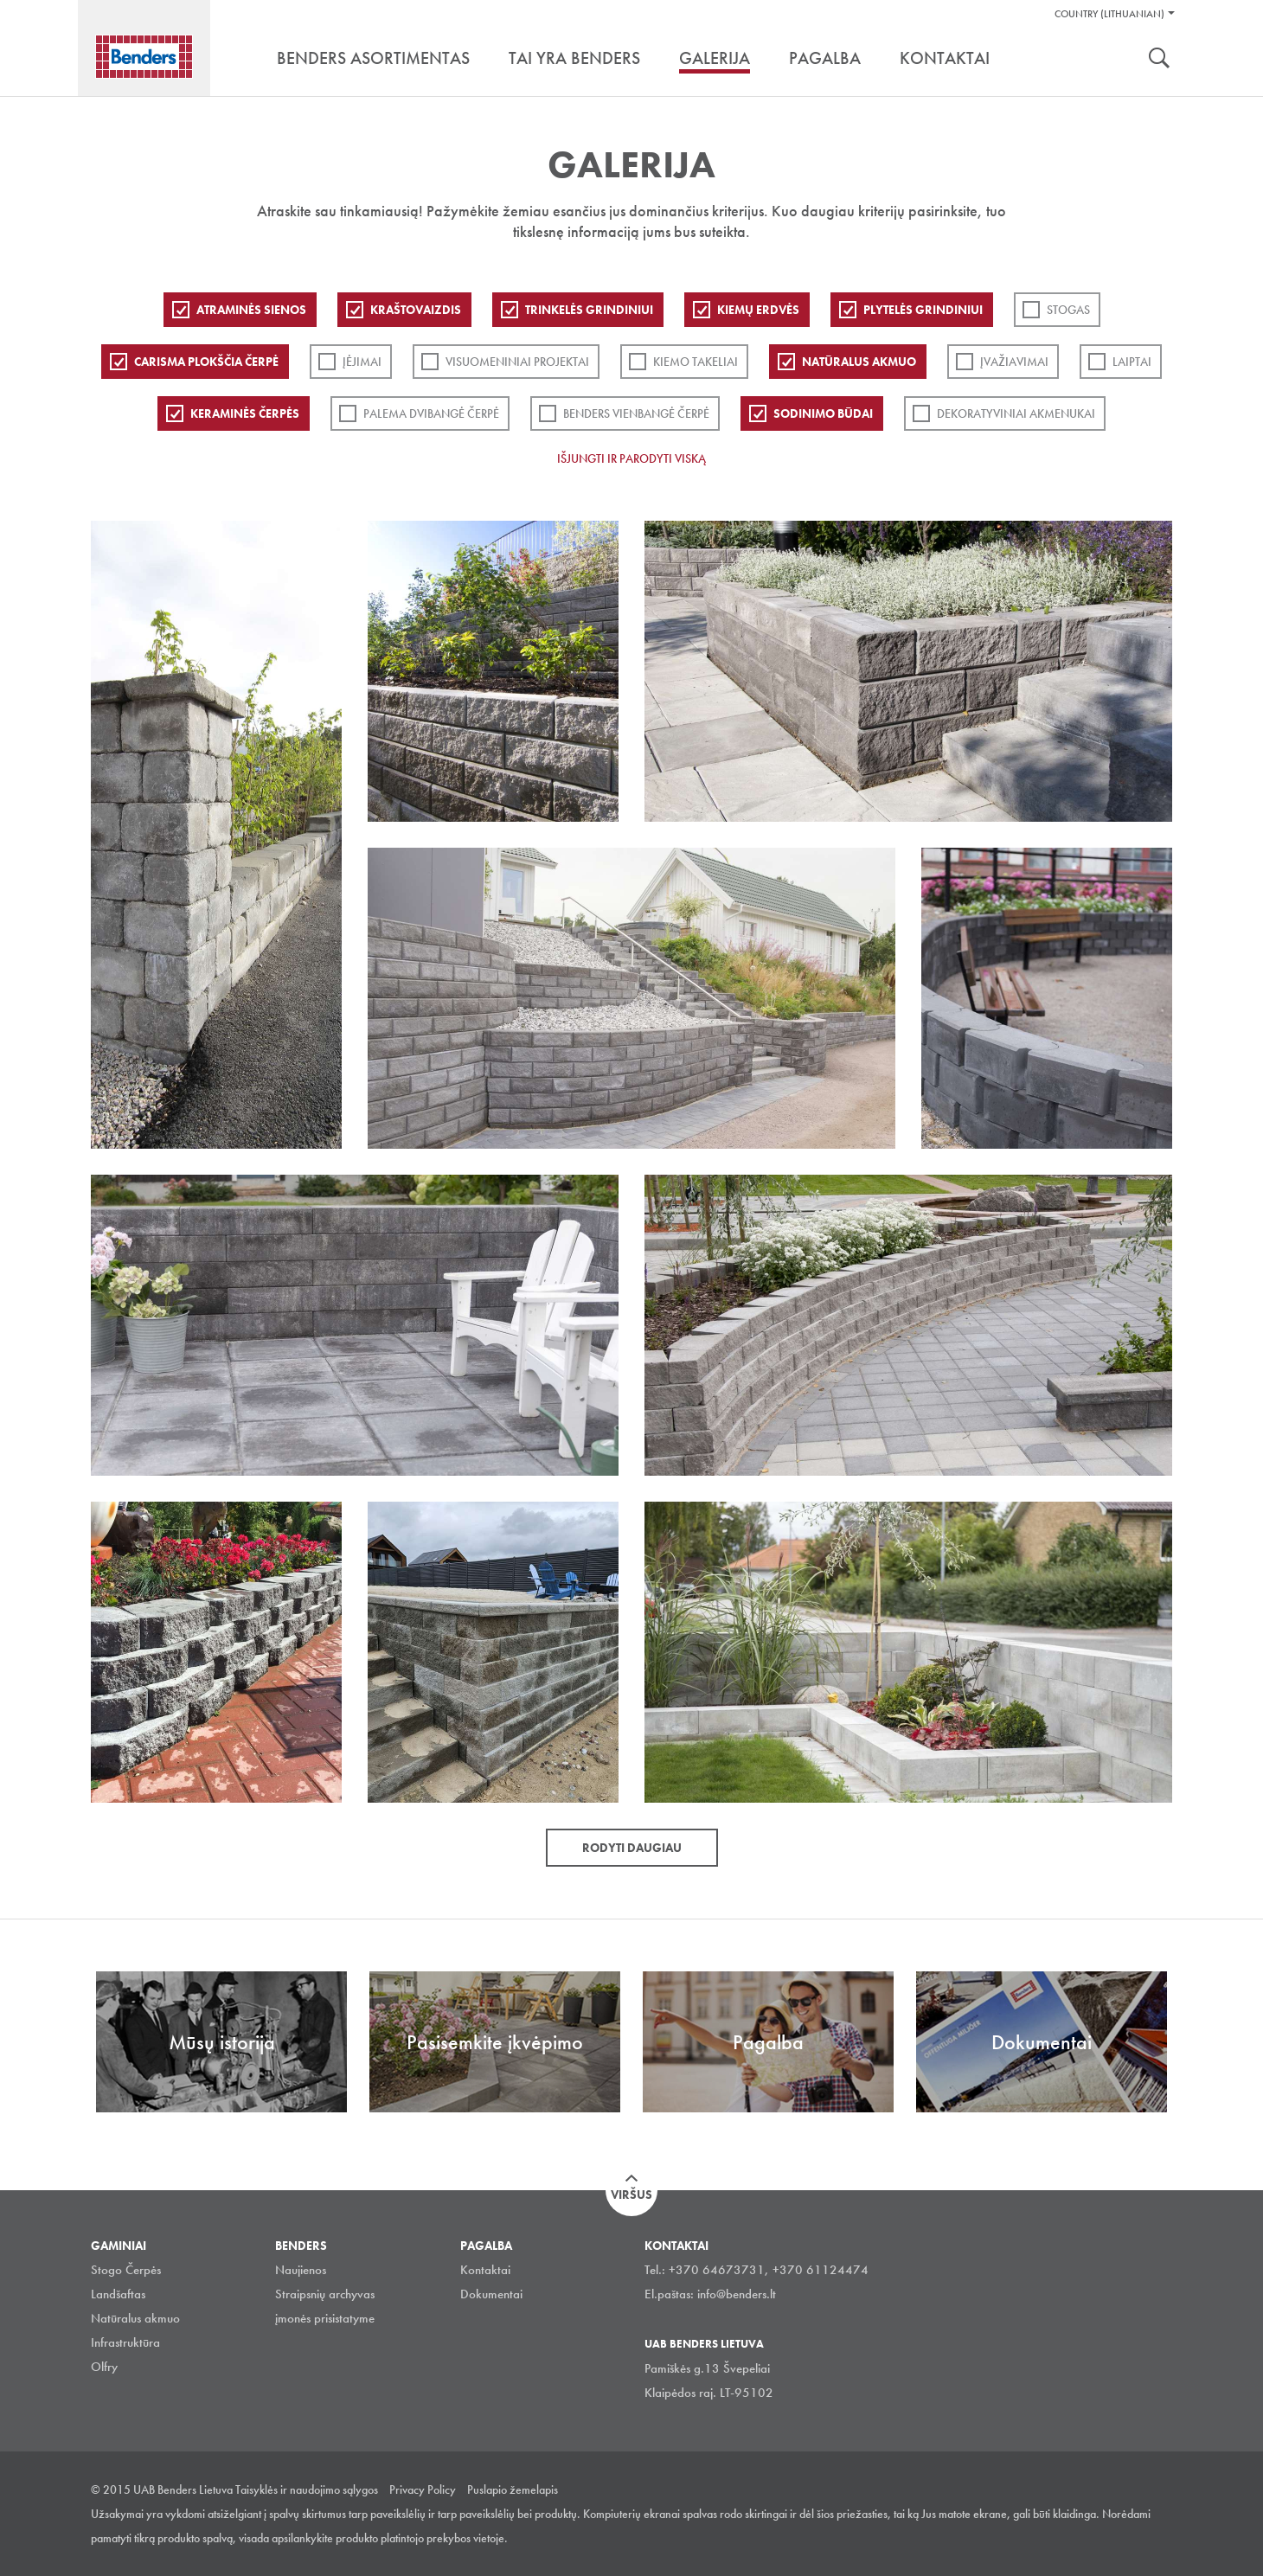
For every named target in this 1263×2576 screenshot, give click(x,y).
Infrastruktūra (125, 2342)
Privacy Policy (422, 2489)
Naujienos (300, 2269)
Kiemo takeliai (695, 361)
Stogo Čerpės (126, 2269)
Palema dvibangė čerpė (431, 413)
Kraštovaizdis (415, 309)
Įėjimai (362, 361)
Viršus (631, 2194)
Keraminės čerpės (244, 413)
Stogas (1068, 309)
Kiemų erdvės (758, 309)
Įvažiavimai (1014, 361)
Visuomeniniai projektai (517, 361)
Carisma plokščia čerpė (206, 361)
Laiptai (1131, 361)
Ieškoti (1159, 59)
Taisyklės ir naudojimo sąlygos (306, 2489)
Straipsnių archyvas (325, 2294)
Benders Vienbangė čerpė (636, 413)
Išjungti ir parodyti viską (631, 458)
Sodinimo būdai (823, 413)
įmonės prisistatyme (325, 2318)
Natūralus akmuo (859, 361)
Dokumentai (491, 2294)
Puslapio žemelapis (512, 2489)
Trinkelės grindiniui (589, 309)
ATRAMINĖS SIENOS (251, 309)
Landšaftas (118, 2294)
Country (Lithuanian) (1109, 14)
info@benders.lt (736, 2294)
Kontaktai (485, 2269)
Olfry (104, 2366)
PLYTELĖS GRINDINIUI (923, 309)
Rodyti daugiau (632, 1847)
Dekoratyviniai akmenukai (1016, 413)
